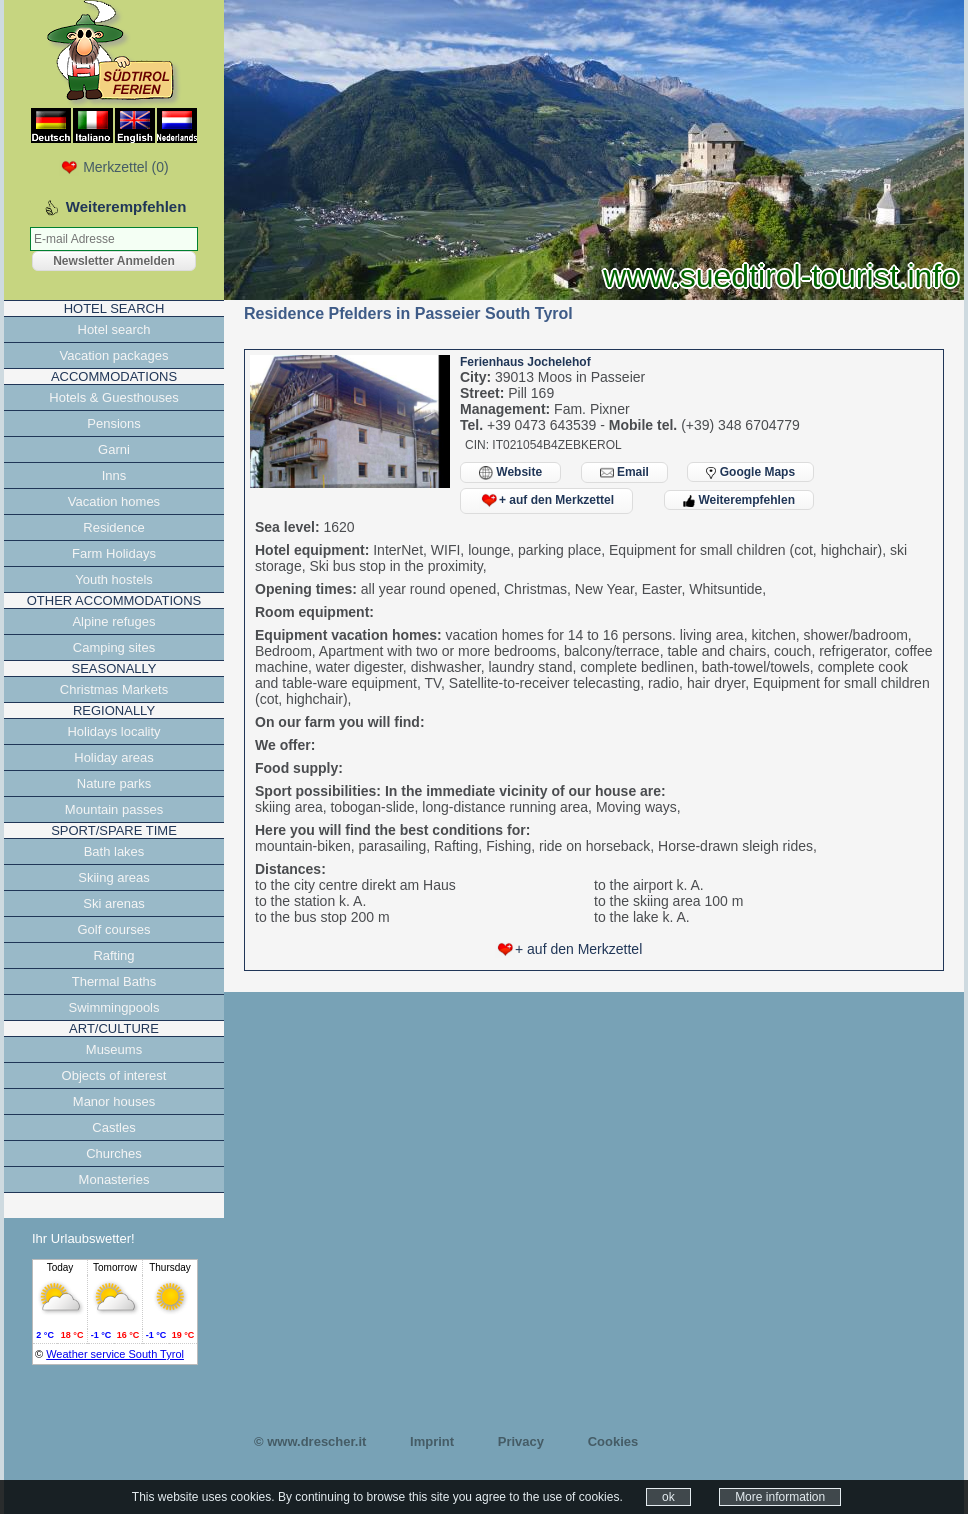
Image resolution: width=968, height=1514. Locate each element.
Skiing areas (114, 877)
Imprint (432, 1441)
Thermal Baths (114, 981)
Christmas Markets (114, 689)
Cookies (613, 1441)
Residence (113, 527)
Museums (114, 1049)
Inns (114, 475)
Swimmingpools (113, 1007)
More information (780, 1497)
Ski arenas (113, 903)
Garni (114, 449)
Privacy (521, 1441)
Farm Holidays (114, 553)
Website (510, 472)
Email (624, 472)
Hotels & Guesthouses (113, 397)
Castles (113, 1127)
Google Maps (750, 472)
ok (668, 1497)
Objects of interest (114, 1075)
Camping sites (114, 647)
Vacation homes (114, 501)
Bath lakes (114, 851)
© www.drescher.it (310, 1441)
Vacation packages (114, 355)
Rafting (113, 955)
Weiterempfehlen (739, 500)
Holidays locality (113, 731)
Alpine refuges (113, 621)
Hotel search (114, 329)
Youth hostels (114, 579)
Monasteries (114, 1179)
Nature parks (114, 783)
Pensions (113, 423)
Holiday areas (114, 757)
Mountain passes (114, 809)
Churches (114, 1153)
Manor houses (114, 1101)
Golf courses (114, 929)
